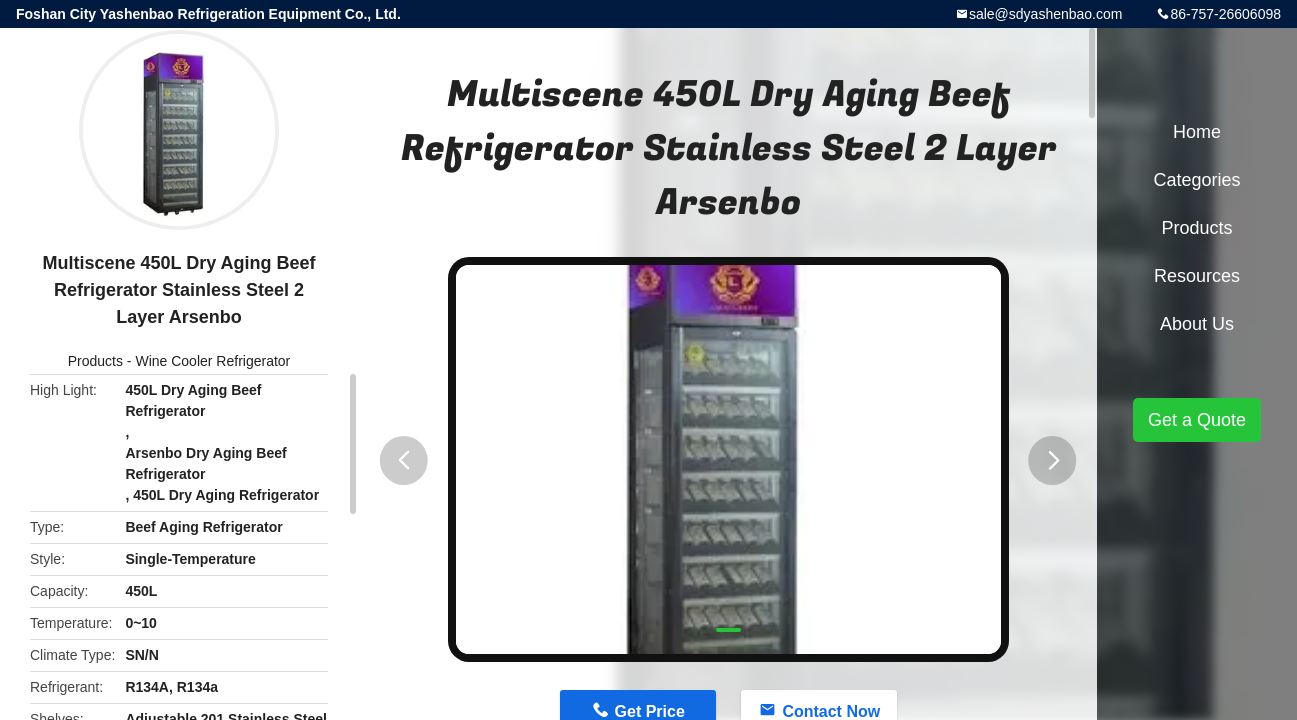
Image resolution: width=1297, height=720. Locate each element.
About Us (1197, 324)
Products (95, 361)
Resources (1197, 276)
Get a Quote (1197, 420)
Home (1197, 132)
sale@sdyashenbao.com (1046, 14)
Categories (1196, 180)
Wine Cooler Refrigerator (212, 361)
